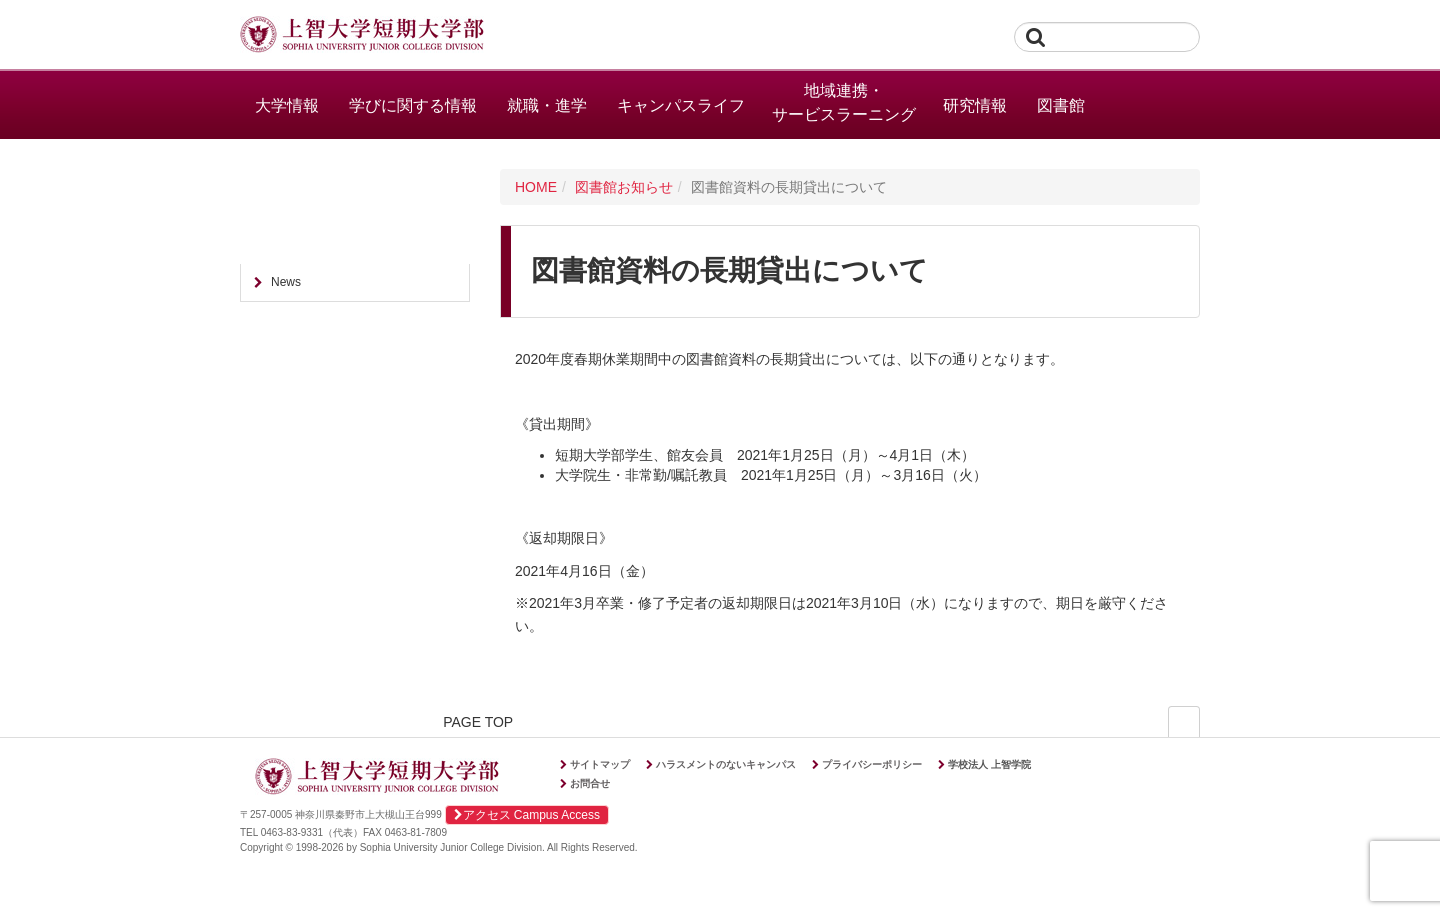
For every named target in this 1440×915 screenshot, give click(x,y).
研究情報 (975, 105)
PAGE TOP (1138, 723)
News (286, 282)
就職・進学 (547, 105)
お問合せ (590, 783)
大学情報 (287, 105)
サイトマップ (600, 764)
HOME (536, 187)
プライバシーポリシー (872, 764)
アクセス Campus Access (527, 815)
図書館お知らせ (624, 187)
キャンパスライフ (681, 105)
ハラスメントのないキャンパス (726, 764)
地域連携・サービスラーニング (844, 102)
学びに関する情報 (413, 105)
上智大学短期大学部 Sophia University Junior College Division (362, 36)
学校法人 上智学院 (989, 764)
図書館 (1061, 105)
